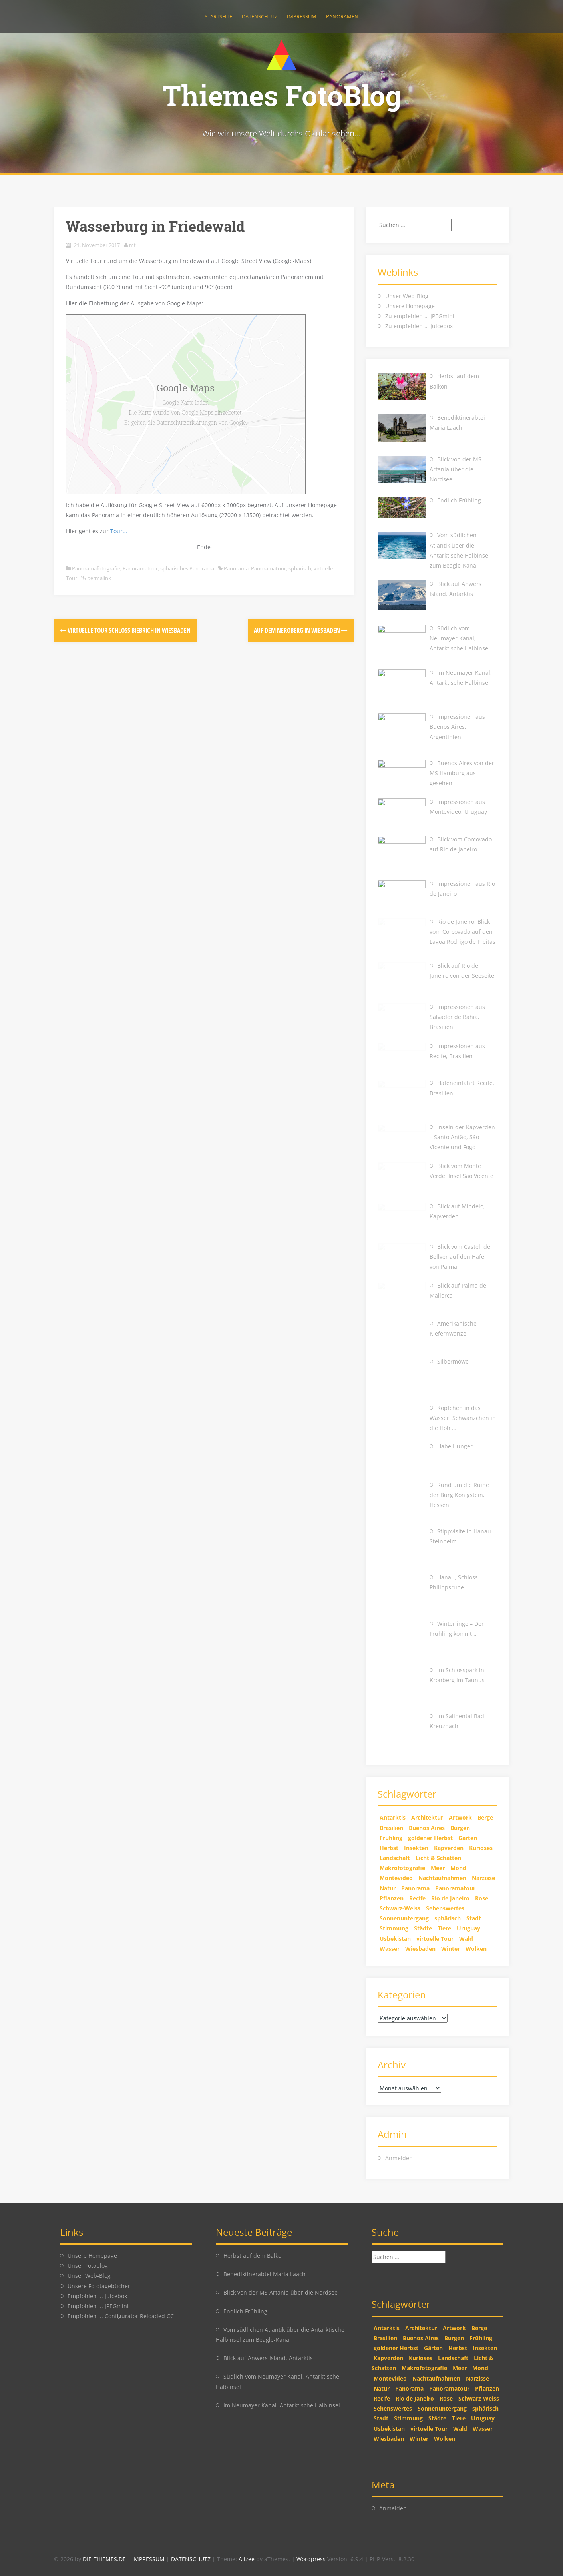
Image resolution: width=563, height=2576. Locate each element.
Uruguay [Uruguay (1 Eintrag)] (468, 1928)
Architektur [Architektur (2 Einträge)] (427, 1817)
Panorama (236, 568)
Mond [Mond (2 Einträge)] (458, 1868)
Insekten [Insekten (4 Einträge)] (416, 1848)
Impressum (301, 16)
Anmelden (399, 2158)
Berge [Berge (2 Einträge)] (485, 1817)
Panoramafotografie (96, 568)
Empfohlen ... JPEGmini (98, 2306)
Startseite (218, 16)
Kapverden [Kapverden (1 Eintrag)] (449, 1848)
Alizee (247, 2559)
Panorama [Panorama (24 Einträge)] (415, 1888)
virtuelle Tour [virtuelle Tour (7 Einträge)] (435, 1938)
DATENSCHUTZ (191, 2559)
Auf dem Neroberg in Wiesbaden (301, 630)
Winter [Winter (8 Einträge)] (450, 1948)
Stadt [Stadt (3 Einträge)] (473, 1918)
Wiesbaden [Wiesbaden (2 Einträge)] (420, 1948)
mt (132, 245)
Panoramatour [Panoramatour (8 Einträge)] (455, 1888)
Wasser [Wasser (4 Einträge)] (390, 1948)
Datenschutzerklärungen (187, 422)
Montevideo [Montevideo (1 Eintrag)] (396, 1878)
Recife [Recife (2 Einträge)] (417, 1898)
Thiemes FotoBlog (281, 95)
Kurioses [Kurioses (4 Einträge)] (481, 1848)
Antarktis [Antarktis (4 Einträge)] (393, 1817)
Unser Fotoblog (88, 2265)
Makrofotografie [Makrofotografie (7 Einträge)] (402, 1868)
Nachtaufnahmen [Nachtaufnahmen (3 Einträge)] (442, 1878)
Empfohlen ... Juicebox (97, 2296)
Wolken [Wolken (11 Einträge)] (476, 1948)
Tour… (118, 531)
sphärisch (299, 568)
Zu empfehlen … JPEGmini (419, 316)
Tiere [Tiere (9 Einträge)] (444, 1928)
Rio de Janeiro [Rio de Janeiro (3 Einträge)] (450, 1898)
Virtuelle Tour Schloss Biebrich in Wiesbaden (125, 630)
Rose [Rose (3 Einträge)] (481, 1898)
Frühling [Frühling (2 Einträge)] (391, 1838)
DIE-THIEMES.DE (105, 2559)
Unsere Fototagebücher (99, 2286)
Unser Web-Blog (406, 296)
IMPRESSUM (149, 2559)
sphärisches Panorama (187, 568)
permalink (98, 578)
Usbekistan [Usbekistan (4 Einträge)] (395, 1938)
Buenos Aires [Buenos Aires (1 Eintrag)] (427, 1828)
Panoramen (342, 16)
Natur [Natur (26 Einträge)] (388, 1888)
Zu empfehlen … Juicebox (419, 326)
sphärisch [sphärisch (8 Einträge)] (447, 1918)
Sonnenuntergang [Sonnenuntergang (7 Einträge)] (404, 1918)
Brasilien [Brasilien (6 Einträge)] (391, 1828)
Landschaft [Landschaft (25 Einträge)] (395, 1858)
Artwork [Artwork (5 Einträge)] (460, 1817)
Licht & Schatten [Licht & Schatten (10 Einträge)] (438, 1858)
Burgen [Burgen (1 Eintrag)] (460, 1828)
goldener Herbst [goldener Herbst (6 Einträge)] (430, 1838)
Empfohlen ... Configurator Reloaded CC (121, 2316)
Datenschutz (259, 16)
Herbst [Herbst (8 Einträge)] (389, 1848)
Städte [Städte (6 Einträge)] (423, 1928)
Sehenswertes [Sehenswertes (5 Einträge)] (445, 1908)
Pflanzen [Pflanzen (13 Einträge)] (392, 1898)
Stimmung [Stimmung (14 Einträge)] (394, 1928)
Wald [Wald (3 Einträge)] (466, 1938)
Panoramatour (140, 568)
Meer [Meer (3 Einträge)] (438, 1868)
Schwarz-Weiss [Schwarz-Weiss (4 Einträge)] (400, 1908)
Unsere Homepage (410, 306)
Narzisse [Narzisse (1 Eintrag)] (483, 1878)
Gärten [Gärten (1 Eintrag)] (467, 1838)
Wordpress (311, 2559)
